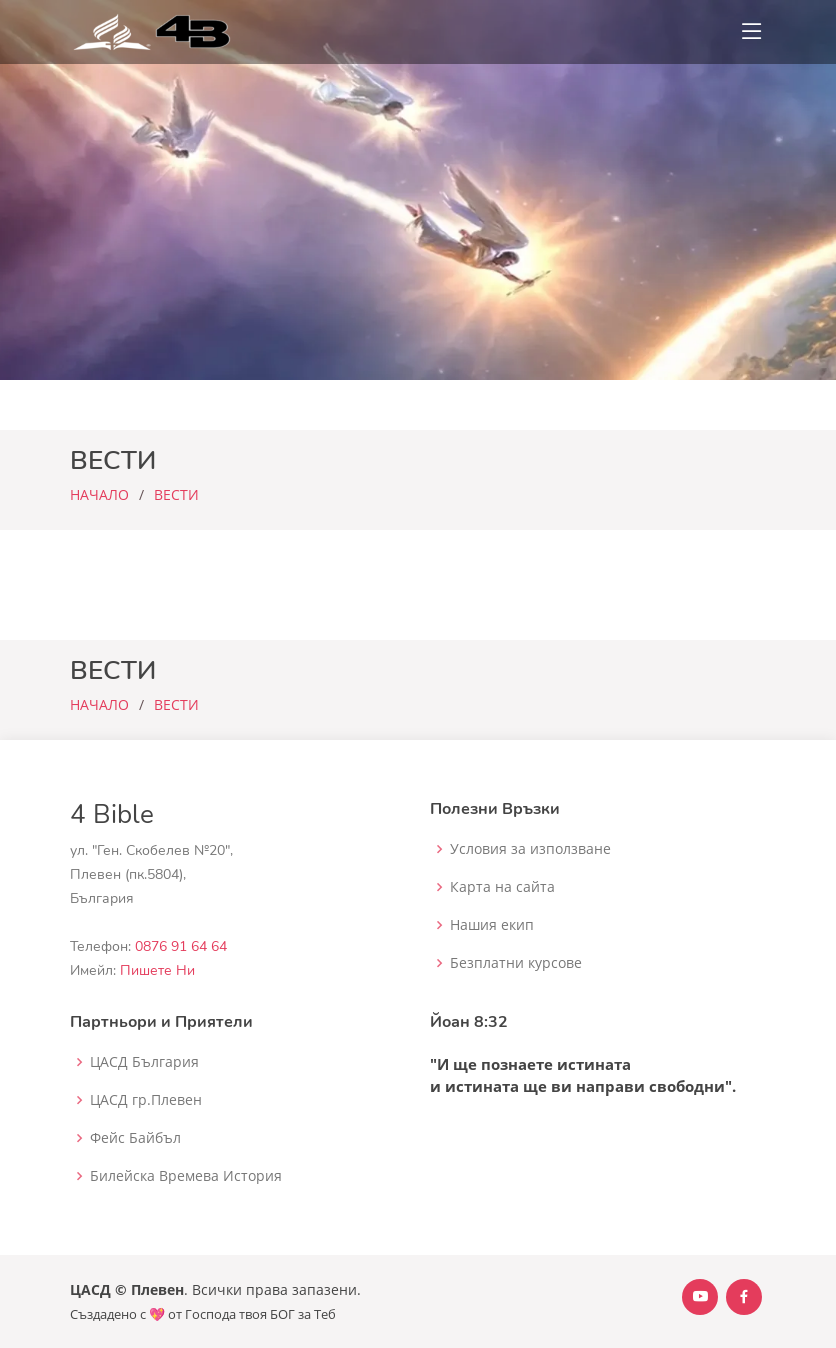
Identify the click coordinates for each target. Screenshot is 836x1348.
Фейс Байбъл (135, 1138)
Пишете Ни (157, 970)
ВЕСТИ (176, 494)
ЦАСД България (144, 1062)
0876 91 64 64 (181, 946)
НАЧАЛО (99, 494)
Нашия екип (492, 925)
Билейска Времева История (186, 1176)
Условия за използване (530, 849)
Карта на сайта (502, 887)
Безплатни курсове (516, 963)
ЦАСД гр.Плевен (146, 1100)
